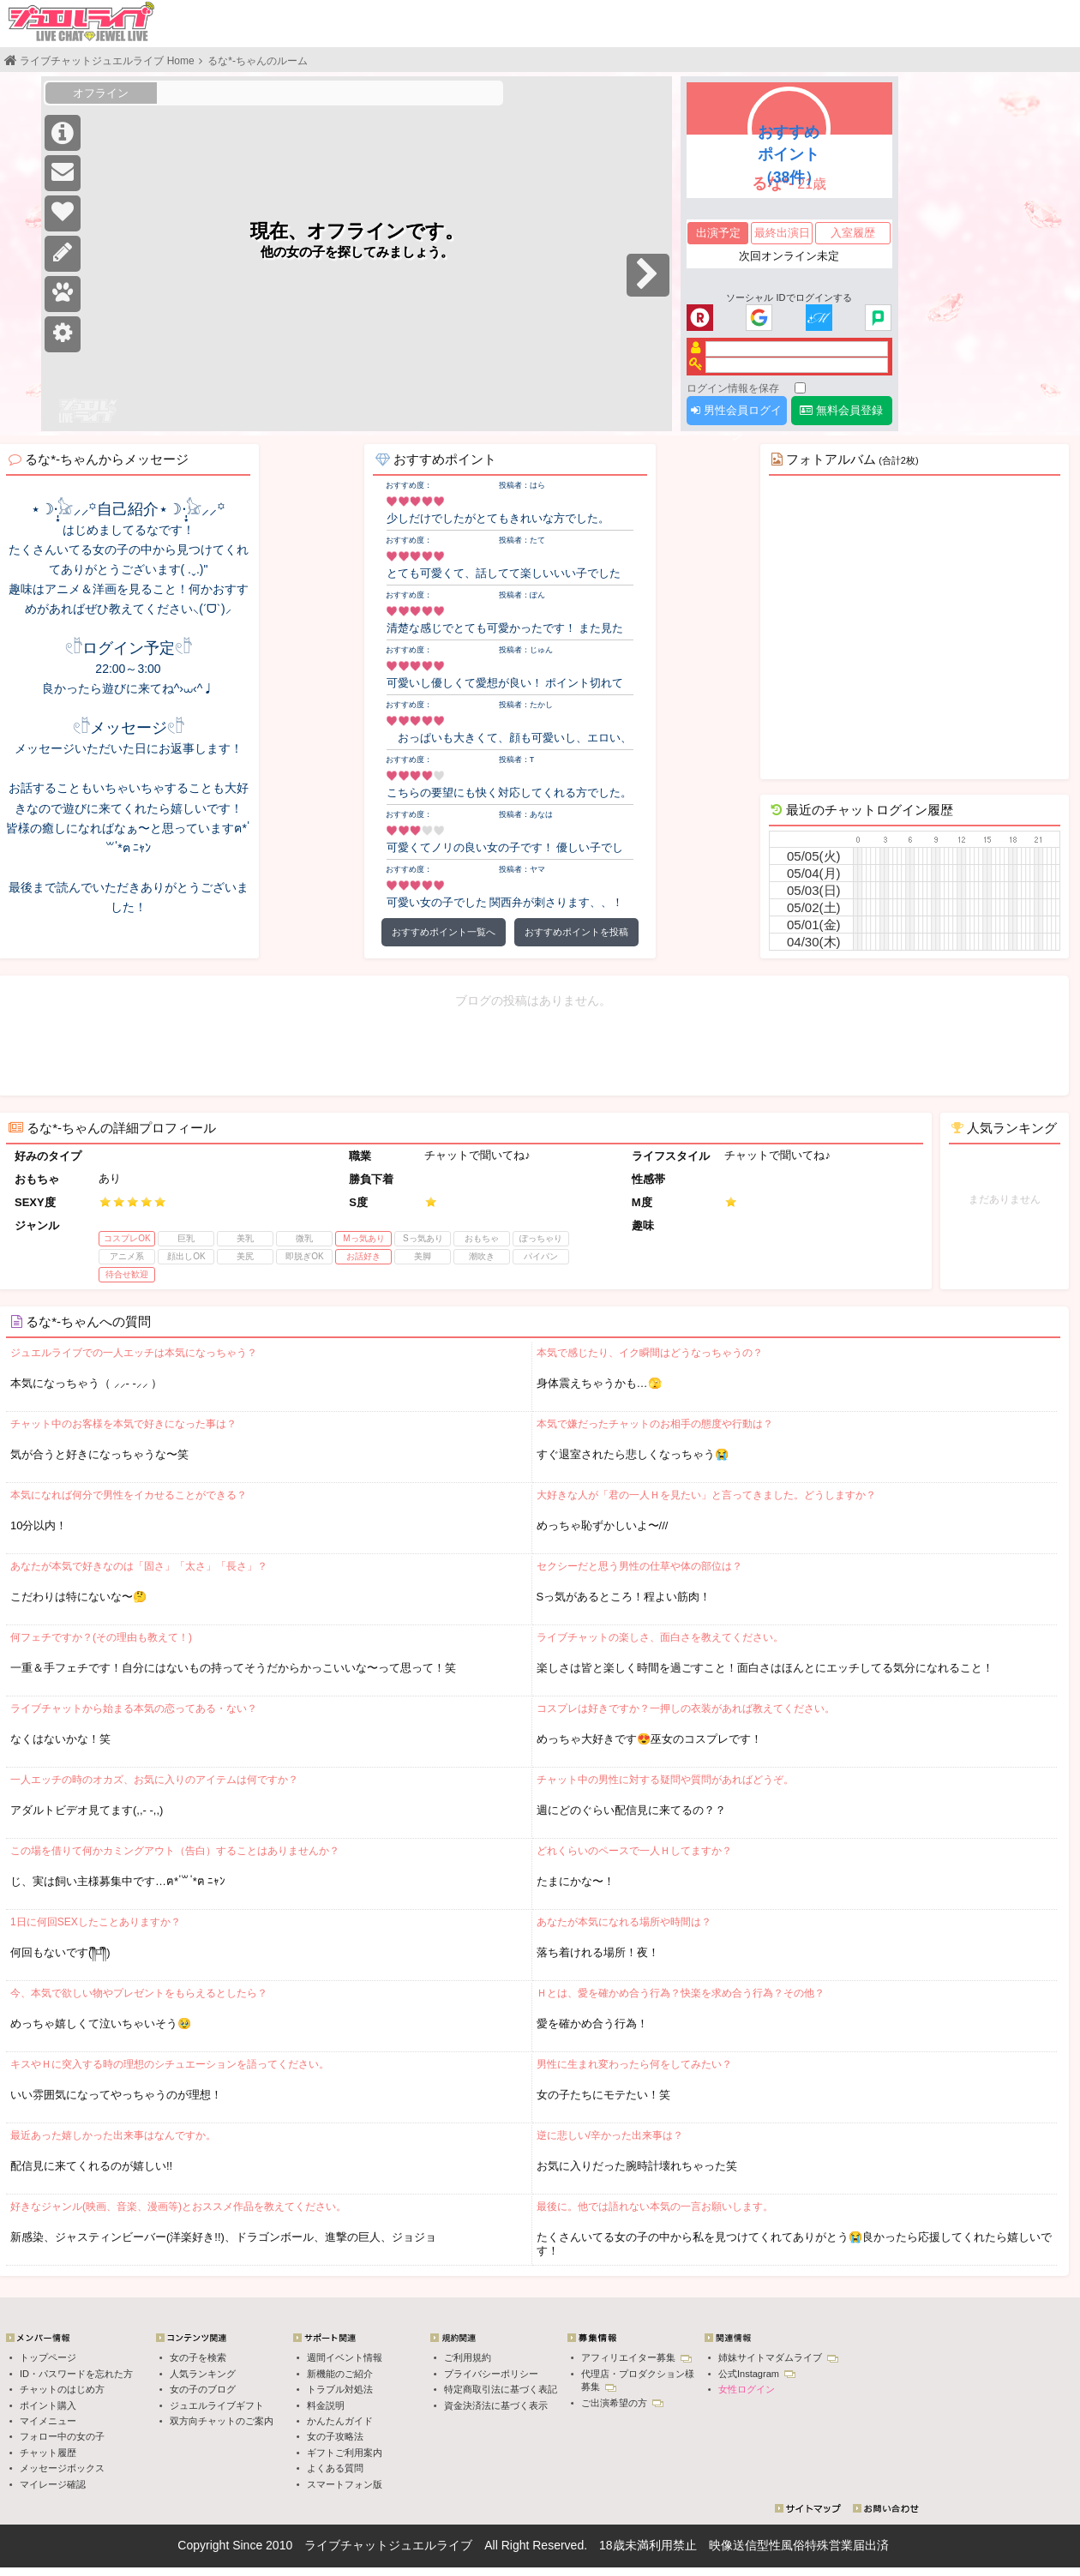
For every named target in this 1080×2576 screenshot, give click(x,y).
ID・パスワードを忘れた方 (76, 2374)
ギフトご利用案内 (344, 2452)
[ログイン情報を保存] (800, 387)
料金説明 (326, 2405)
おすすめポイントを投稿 (576, 932)
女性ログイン (746, 2389)
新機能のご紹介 (340, 2374)
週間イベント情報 (344, 2357)
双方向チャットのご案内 (221, 2421)
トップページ (48, 2357)
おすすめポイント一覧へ (443, 932)
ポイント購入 (48, 2405)
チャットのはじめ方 (62, 2389)
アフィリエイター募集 (636, 2357)
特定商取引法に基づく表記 (500, 2389)
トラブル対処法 (340, 2389)
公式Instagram (756, 2374)
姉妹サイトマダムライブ (778, 2357)
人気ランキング (203, 2374)
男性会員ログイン (736, 414)
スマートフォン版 (344, 2484)
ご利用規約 (467, 2357)
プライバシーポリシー (491, 2374)
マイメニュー (48, 2421)
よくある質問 (335, 2468)
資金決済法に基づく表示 (496, 2405)
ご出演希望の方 (622, 2403)
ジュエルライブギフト (217, 2405)
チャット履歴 (48, 2452)
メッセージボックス (62, 2468)
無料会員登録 (841, 410)
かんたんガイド (340, 2421)
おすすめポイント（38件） (789, 154)
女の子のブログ (203, 2389)
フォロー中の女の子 (62, 2436)
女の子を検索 (198, 2357)
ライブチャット (346, 2545)
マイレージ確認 (53, 2484)
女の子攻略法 (335, 2436)
